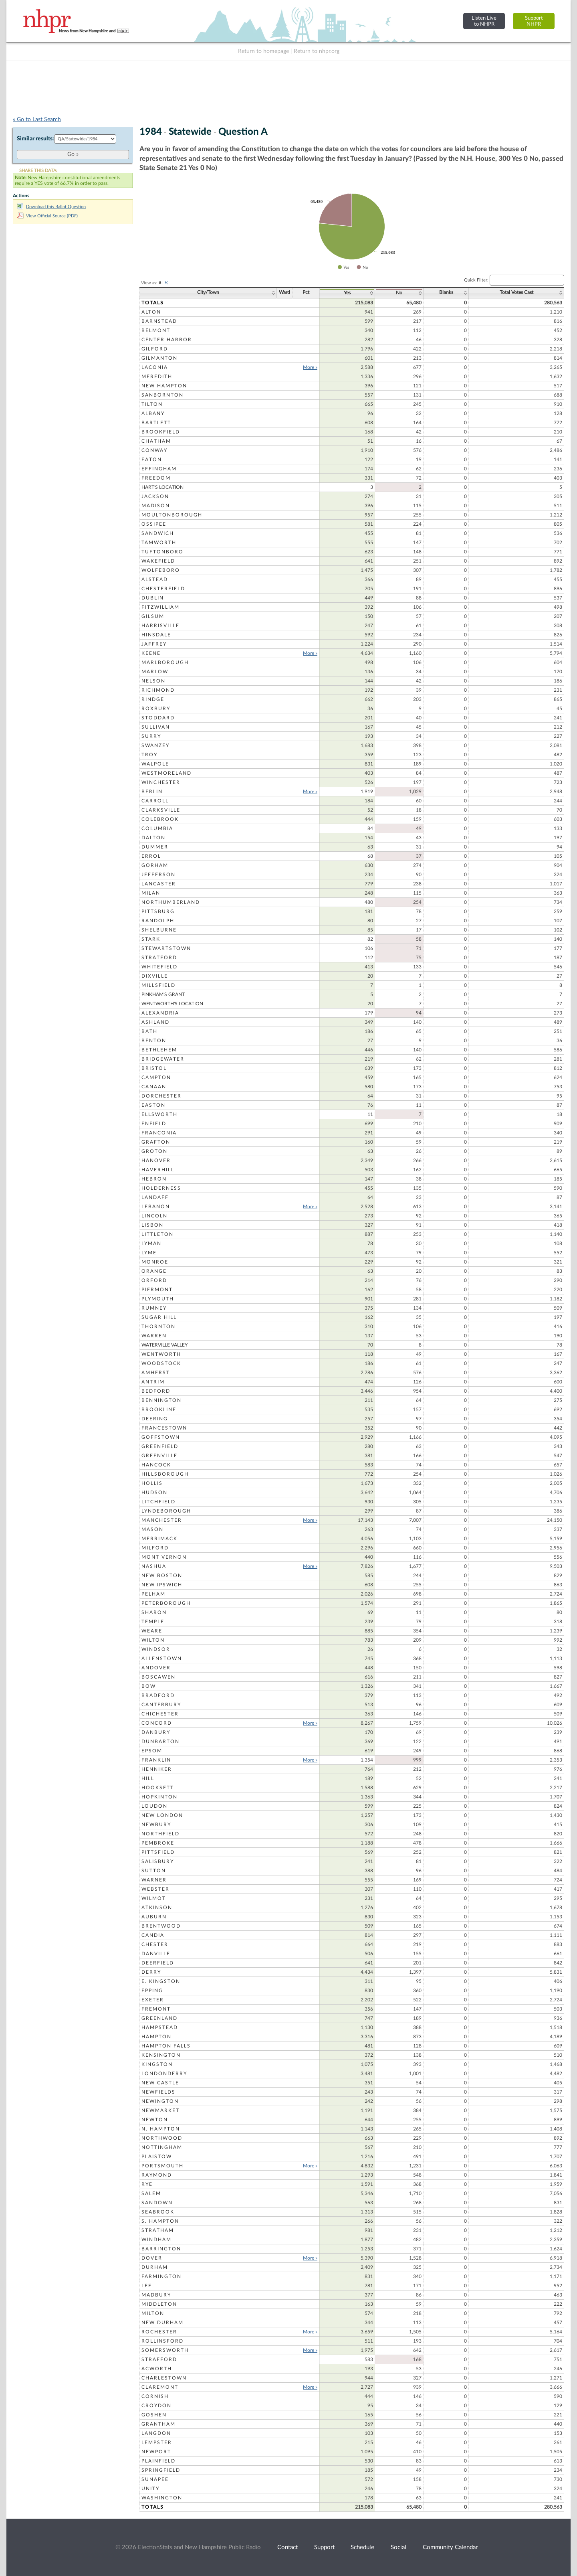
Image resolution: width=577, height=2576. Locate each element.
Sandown (157, 2202)
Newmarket (160, 2110)
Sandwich (157, 533)
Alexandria (160, 1013)
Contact (287, 2547)
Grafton (155, 1142)
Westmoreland (166, 773)
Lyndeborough (166, 1511)
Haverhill (157, 1169)
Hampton (156, 2036)
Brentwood (161, 1926)
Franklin (156, 1760)
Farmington (161, 2276)
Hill (147, 1778)
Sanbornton (162, 395)
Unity (150, 2488)
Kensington (161, 2055)
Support (324, 2547)
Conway (154, 450)
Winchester (160, 782)
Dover (151, 2258)
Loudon (154, 1806)
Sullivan (155, 727)
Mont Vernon (164, 1557)
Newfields (158, 2092)
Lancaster (158, 883)
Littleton (157, 1234)
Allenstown (161, 1658)
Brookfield (160, 431)
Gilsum (152, 616)
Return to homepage (263, 51)
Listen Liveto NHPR (484, 21)
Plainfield (158, 2461)
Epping (152, 1990)
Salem (151, 2193)
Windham (156, 2239)
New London (162, 1815)
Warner (154, 1879)
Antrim (153, 1381)
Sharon (154, 1612)
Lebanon (155, 1206)
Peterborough (166, 1603)
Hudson (154, 1492)
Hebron (154, 1179)
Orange (154, 1271)
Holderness (161, 1188)
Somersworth (165, 2350)
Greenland (159, 2018)
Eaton (151, 459)
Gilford (154, 348)
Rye (147, 2184)
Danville (155, 1953)
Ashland (155, 1022)
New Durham (162, 2322)
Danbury (155, 1732)
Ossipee (153, 524)
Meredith (156, 376)
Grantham (158, 2424)
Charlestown (164, 2378)
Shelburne (159, 930)
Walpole (155, 763)
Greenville (159, 1455)
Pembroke (157, 1843)
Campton (156, 1077)
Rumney (154, 1308)
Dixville (154, 976)
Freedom (156, 478)
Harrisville (160, 625)
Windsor (155, 1649)
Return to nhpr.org (316, 51)
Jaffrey (154, 644)
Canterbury (161, 1704)
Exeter (152, 1999)
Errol (151, 856)
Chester (154, 1944)
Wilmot (153, 1898)
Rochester (159, 2331)
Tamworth (158, 542)
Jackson (155, 496)
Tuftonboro (162, 551)
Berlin (152, 791)
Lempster (156, 2442)
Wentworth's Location (172, 1003)
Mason (152, 1529)
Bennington (161, 1400)
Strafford (159, 2359)
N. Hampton (160, 2128)
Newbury (156, 1824)
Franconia (159, 1132)
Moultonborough (171, 514)
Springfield (160, 2470)
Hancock (156, 1464)
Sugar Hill (159, 1317)
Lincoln (154, 1215)
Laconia (154, 367)
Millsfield (158, 985)
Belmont (155, 330)
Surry (151, 736)
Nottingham (161, 2147)
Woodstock (161, 1363)
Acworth (156, 2368)
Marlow (154, 671)
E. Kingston (160, 1981)
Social (398, 2547)
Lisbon (152, 1225)
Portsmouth (162, 2165)
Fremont (156, 2009)
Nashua (153, 1566)
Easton (153, 1105)
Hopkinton (159, 1796)
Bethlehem (159, 1049)
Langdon (156, 2433)
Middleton (159, 2304)
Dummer (154, 846)
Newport (156, 2451)
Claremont (159, 2387)
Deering (154, 1418)
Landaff (155, 1197)
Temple (152, 1621)
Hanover (156, 1160)
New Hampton (164, 385)
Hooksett (157, 1787)
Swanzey (155, 745)
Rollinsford (162, 2341)
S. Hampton (160, 2221)
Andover (156, 1667)
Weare (151, 1630)
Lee (146, 2285)
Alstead (154, 579)
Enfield (153, 1123)
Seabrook (157, 2211)
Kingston (157, 2064)
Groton (154, 1151)
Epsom (151, 1750)
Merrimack (159, 1538)
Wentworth (161, 1354)
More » (310, 367)
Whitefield (159, 966)
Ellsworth (159, 1114)
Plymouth (157, 1298)
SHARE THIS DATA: (38, 170)
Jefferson (158, 874)
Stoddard (158, 717)
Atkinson (156, 1907)
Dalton (153, 837)
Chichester (160, 1713)
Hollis (152, 1483)
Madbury (156, 2294)
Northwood (161, 2138)
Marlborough (165, 662)
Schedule (362, 2547)
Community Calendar (450, 2547)
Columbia (157, 828)
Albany (153, 413)
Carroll (155, 800)
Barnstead (159, 321)
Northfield (160, 1833)
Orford (154, 1280)
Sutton (153, 1870)
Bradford (158, 1695)
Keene (151, 653)
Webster (155, 1889)
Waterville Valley (164, 1345)
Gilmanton (159, 358)
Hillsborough (165, 1474)
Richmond (158, 690)
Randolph (157, 920)
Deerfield (157, 1962)
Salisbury (157, 1861)
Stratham (157, 2230)
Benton (153, 1040)
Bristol (154, 1068)
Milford (155, 1547)
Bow (148, 1686)
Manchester (161, 1520)
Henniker (156, 1769)
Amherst (155, 1372)
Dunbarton (160, 1741)
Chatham (156, 441)
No (399, 292)
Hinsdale (156, 634)
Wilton (153, 1640)
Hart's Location (162, 487)
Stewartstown (166, 948)
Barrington (161, 2248)
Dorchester (161, 1096)
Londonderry (164, 2073)
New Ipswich (161, 1584)
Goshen (154, 2414)
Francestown (164, 1428)
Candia (152, 1935)
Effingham (159, 468)
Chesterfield (163, 588)
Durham (154, 2267)
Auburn (154, 1916)
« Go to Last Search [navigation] (37, 119)
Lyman (151, 1243)
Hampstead (159, 2027)
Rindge (152, 699)
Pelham (153, 1594)
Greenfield (159, 1446)
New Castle (160, 2082)
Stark (150, 939)
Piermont (157, 1289)
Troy (149, 754)
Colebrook (160, 819)
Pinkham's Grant (163, 994)
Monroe (154, 1262)
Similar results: (35, 139)
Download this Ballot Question (51, 207)
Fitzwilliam (160, 607)
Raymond (156, 2175)
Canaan (153, 1086)
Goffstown (160, 1437)
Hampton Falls (166, 2045)
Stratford (159, 957)
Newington (160, 2101)
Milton (152, 2313)
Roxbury (155, 708)
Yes (347, 292)
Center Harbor (166, 339)
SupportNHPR (534, 21)
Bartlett (156, 422)
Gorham (154, 865)
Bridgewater (162, 1059)
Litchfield (158, 1501)
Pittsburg (158, 911)
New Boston (161, 1575)
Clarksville (160, 810)
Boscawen (158, 1677)
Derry (151, 1972)
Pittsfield (158, 1852)
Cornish (155, 2396)
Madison (155, 505)
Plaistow (156, 2156)
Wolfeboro (160, 570)
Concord (156, 1723)
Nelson (153, 680)
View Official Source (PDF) (47, 216)
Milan (150, 893)
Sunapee (155, 2479)
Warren (154, 1335)
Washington (161, 2497)
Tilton (152, 404)
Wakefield (158, 561)
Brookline (158, 1409)
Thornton (158, 1326)
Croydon (156, 2405)
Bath (149, 1031)
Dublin (152, 597)
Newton (154, 2119)
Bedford (155, 1391)
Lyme (149, 1252)
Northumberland (170, 902)
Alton (151, 312)
